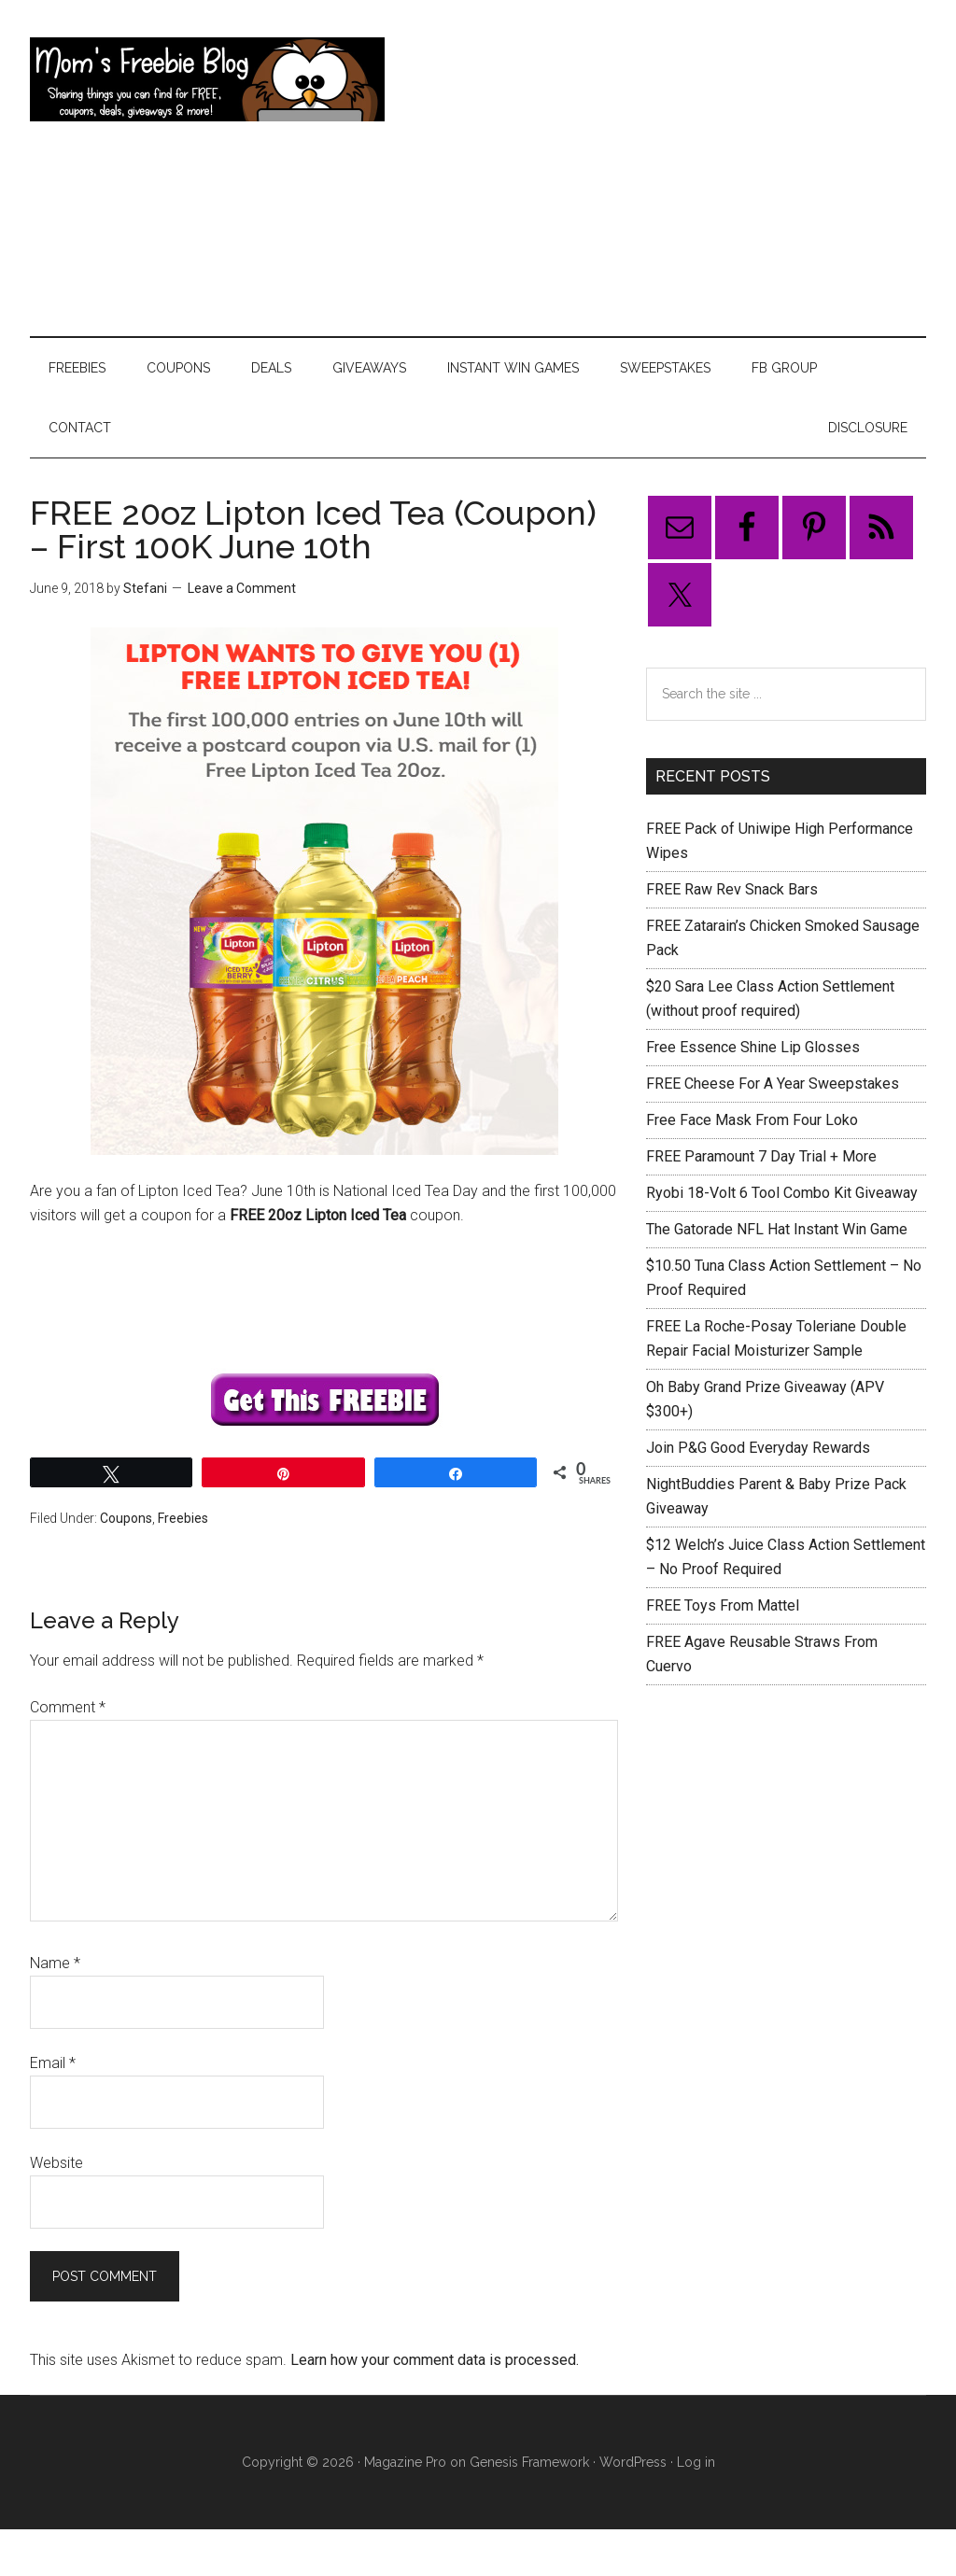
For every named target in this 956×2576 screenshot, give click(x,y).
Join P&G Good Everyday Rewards (758, 1448)
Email (53, 2063)
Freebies (183, 1518)
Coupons (126, 1518)
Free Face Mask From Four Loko (752, 1120)
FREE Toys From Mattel (722, 1605)
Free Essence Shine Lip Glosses (753, 1047)
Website (56, 2163)
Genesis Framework (529, 2462)
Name (55, 1963)
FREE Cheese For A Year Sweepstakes (772, 1083)
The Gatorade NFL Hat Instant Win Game (776, 1229)
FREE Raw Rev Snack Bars (732, 889)
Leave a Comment (242, 588)
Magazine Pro (405, 2462)
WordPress (633, 2462)
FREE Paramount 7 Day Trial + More (761, 1156)
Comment (67, 1707)
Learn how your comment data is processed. (434, 2360)
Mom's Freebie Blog (207, 79)
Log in (696, 2462)
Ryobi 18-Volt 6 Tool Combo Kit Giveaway (782, 1193)
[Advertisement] (660, 168)
